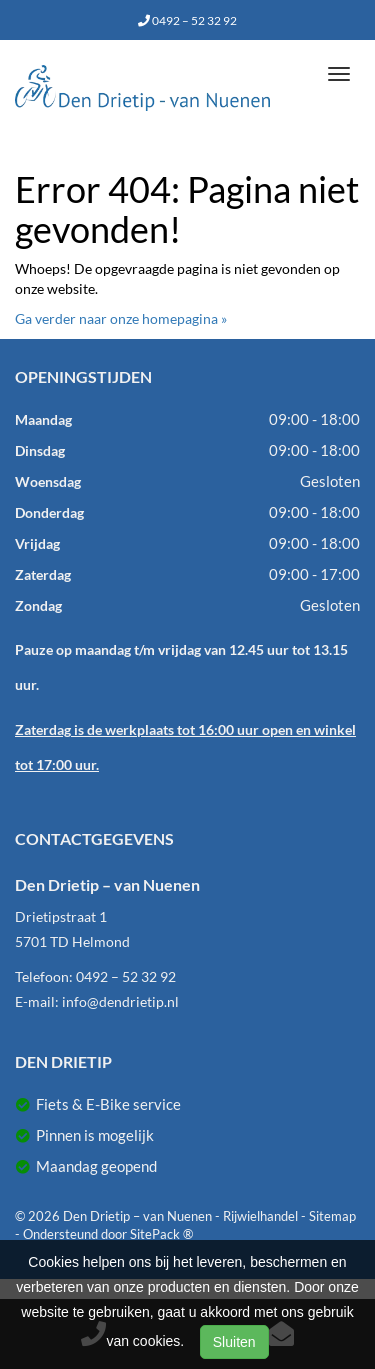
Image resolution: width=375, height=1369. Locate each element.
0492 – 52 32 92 (187, 20)
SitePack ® (161, 1234)
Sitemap (332, 1216)
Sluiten (234, 1342)
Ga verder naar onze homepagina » (121, 318)
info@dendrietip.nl (120, 1001)
